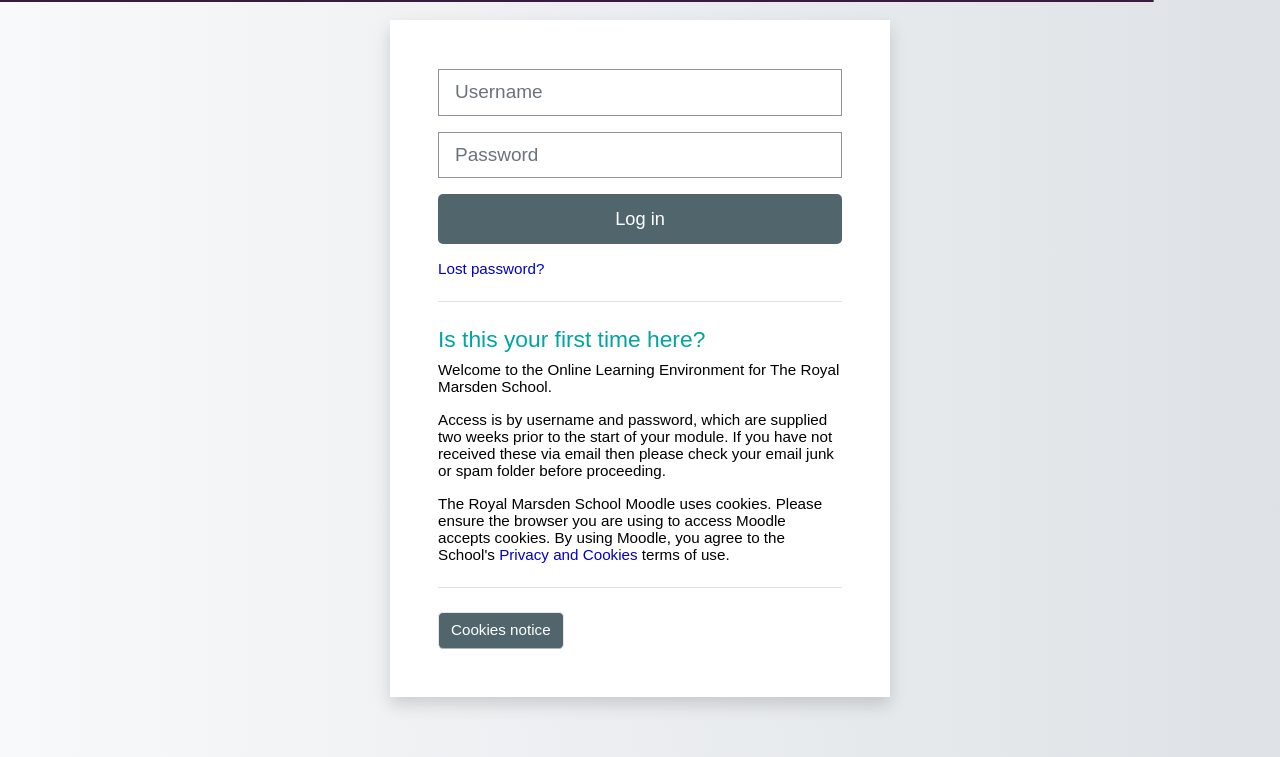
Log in (640, 218)
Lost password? (491, 268)
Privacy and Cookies (568, 554)
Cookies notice (501, 629)
